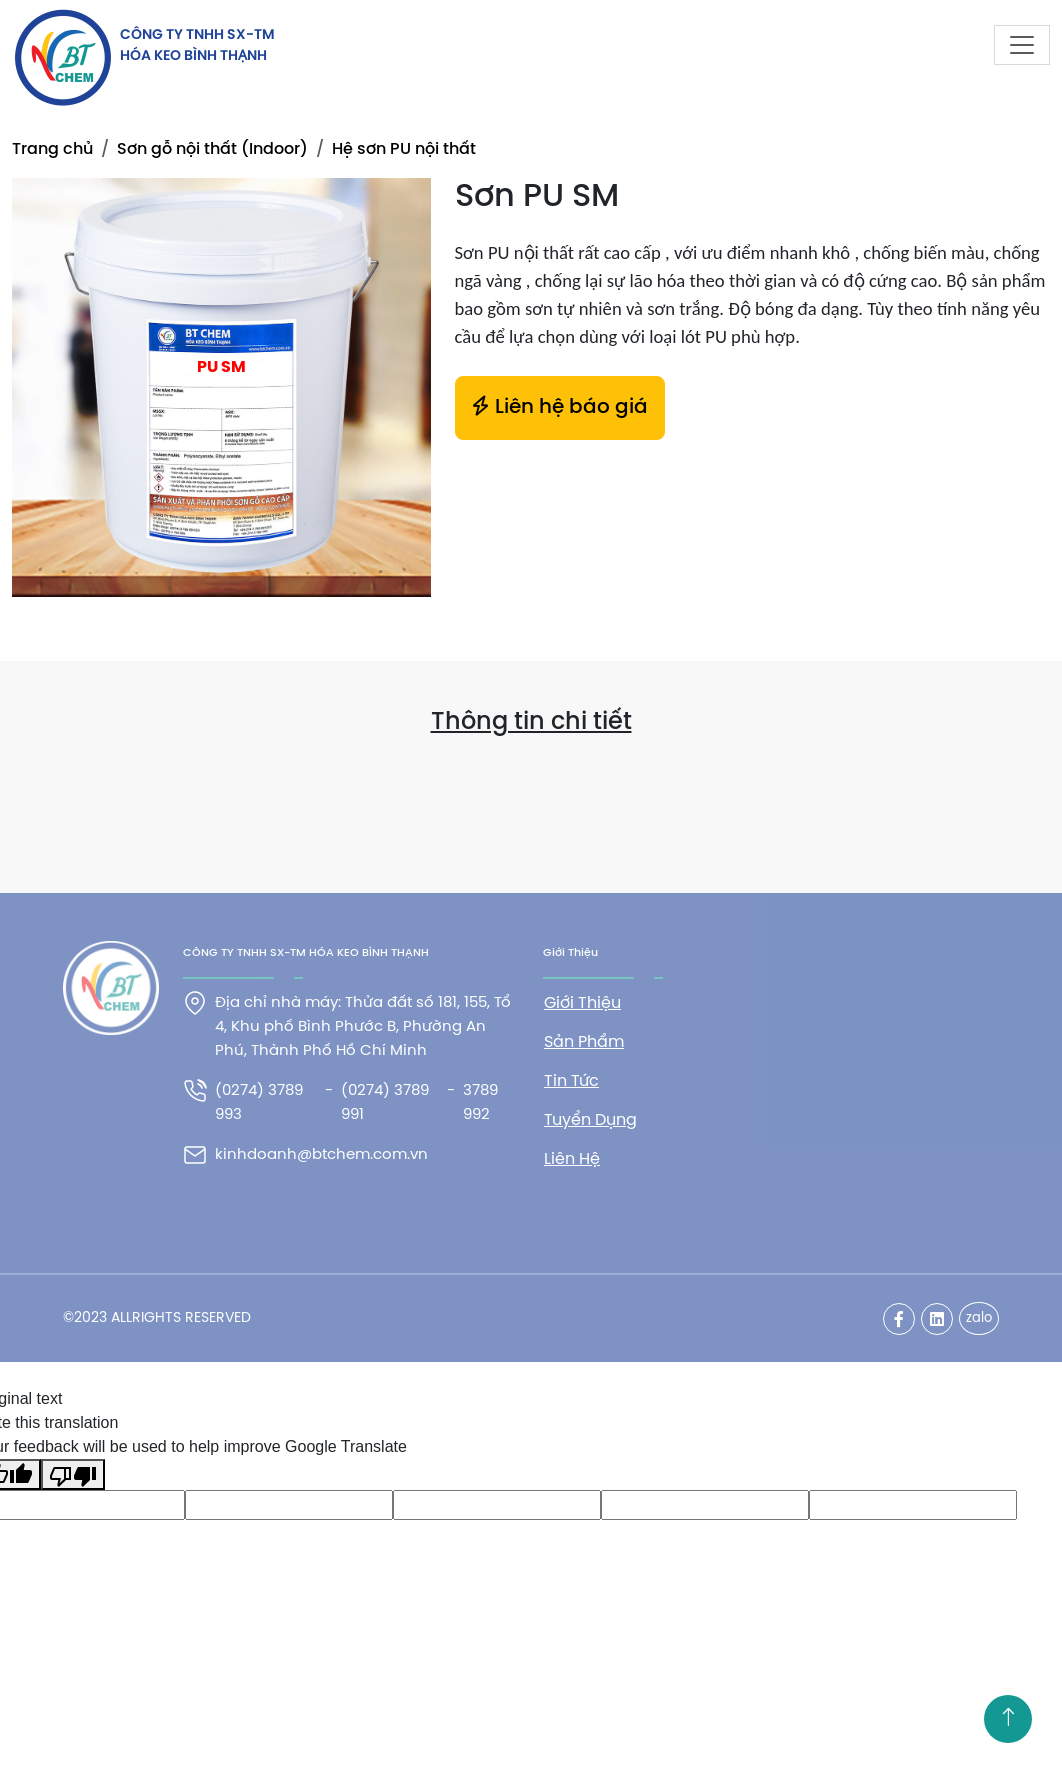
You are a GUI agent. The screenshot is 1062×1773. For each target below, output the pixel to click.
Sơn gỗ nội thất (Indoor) (212, 149)
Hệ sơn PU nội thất (404, 149)
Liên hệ (572, 1159)
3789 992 (480, 1103)
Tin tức (571, 1081)
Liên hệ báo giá (560, 407)
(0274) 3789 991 (385, 1103)
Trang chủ (52, 149)
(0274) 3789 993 (259, 1103)
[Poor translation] (73, 1474)
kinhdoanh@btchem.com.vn (321, 1155)
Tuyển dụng (590, 1120)
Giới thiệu (582, 1003)
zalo (979, 1318)
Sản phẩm (584, 1042)
